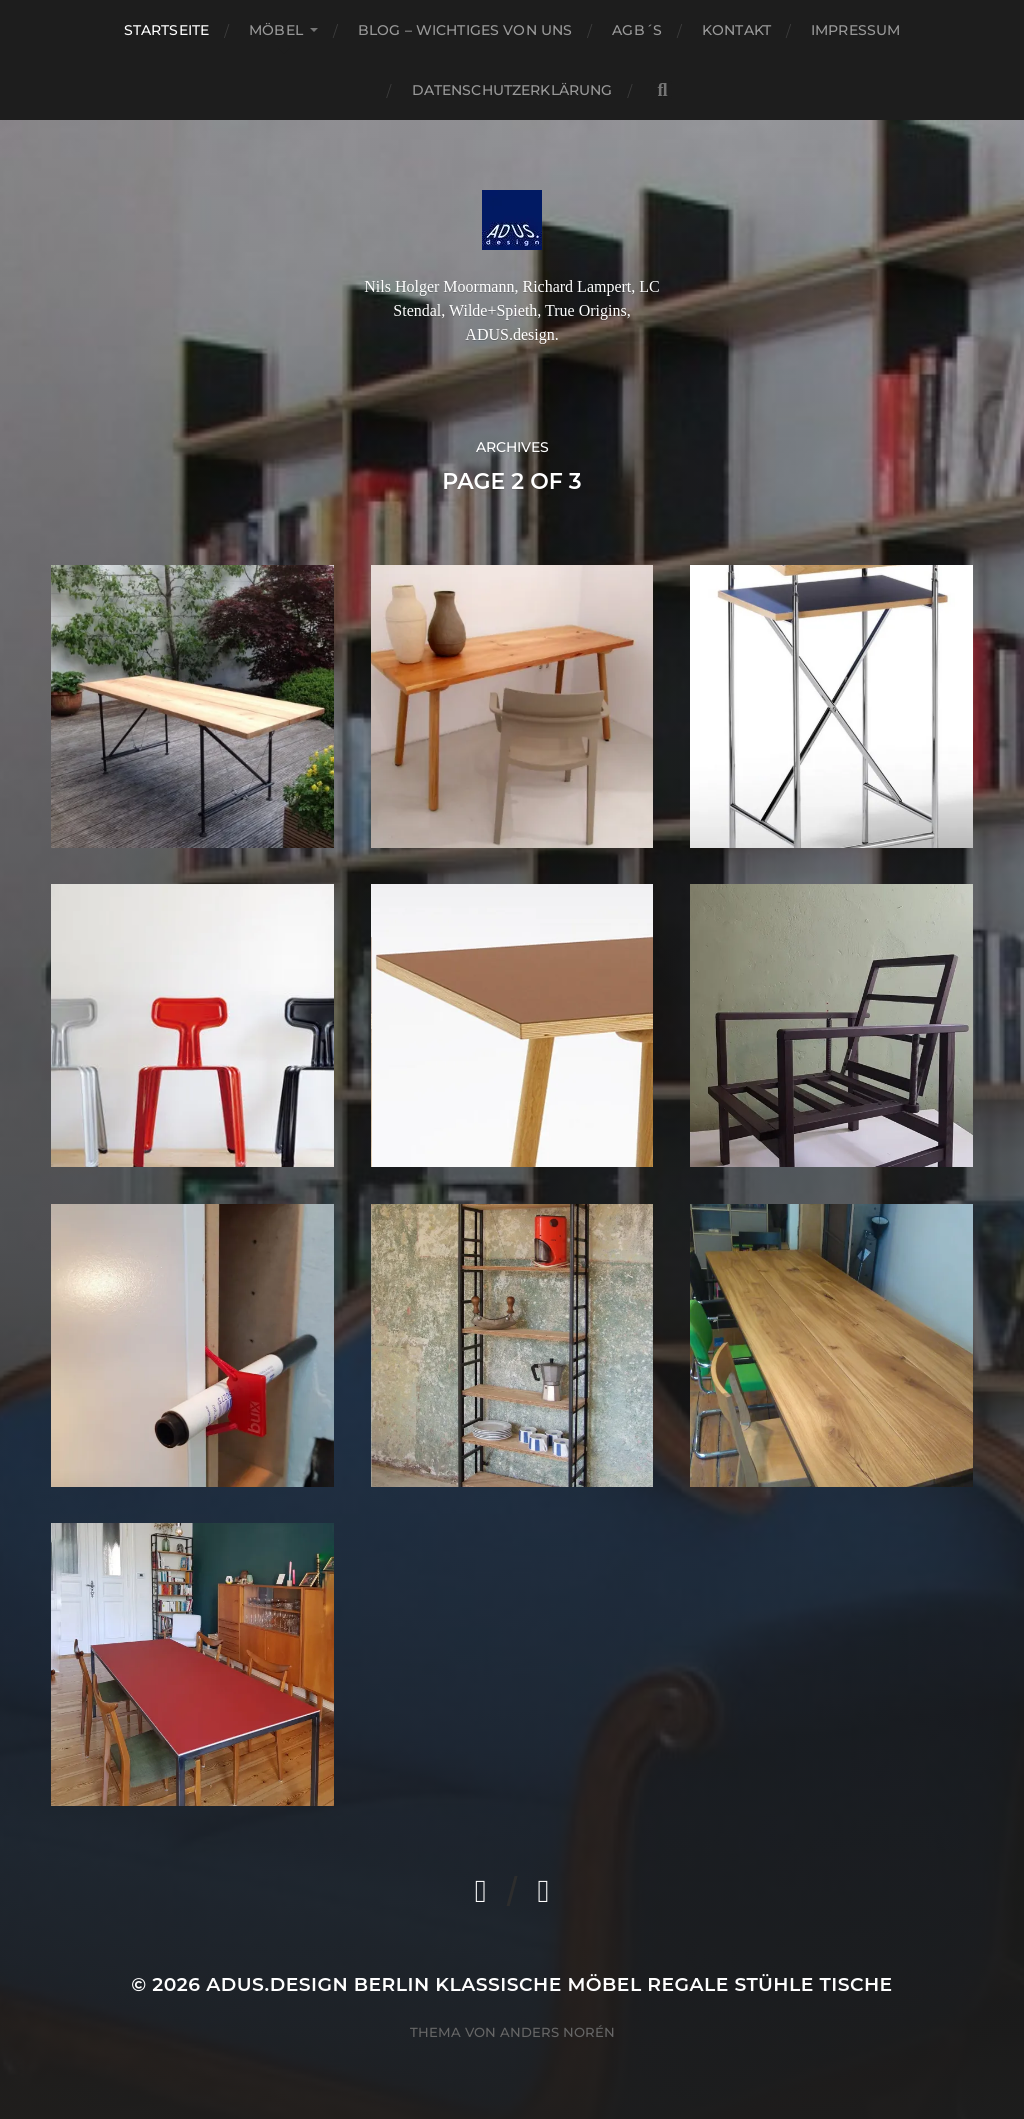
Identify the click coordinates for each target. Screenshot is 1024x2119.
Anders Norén (557, 2032)
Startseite (166, 30)
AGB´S (637, 30)
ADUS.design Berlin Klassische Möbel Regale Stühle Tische (549, 1984)
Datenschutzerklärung (512, 90)
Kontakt (736, 30)
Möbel (276, 30)
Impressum (855, 30)
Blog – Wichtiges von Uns (465, 30)
